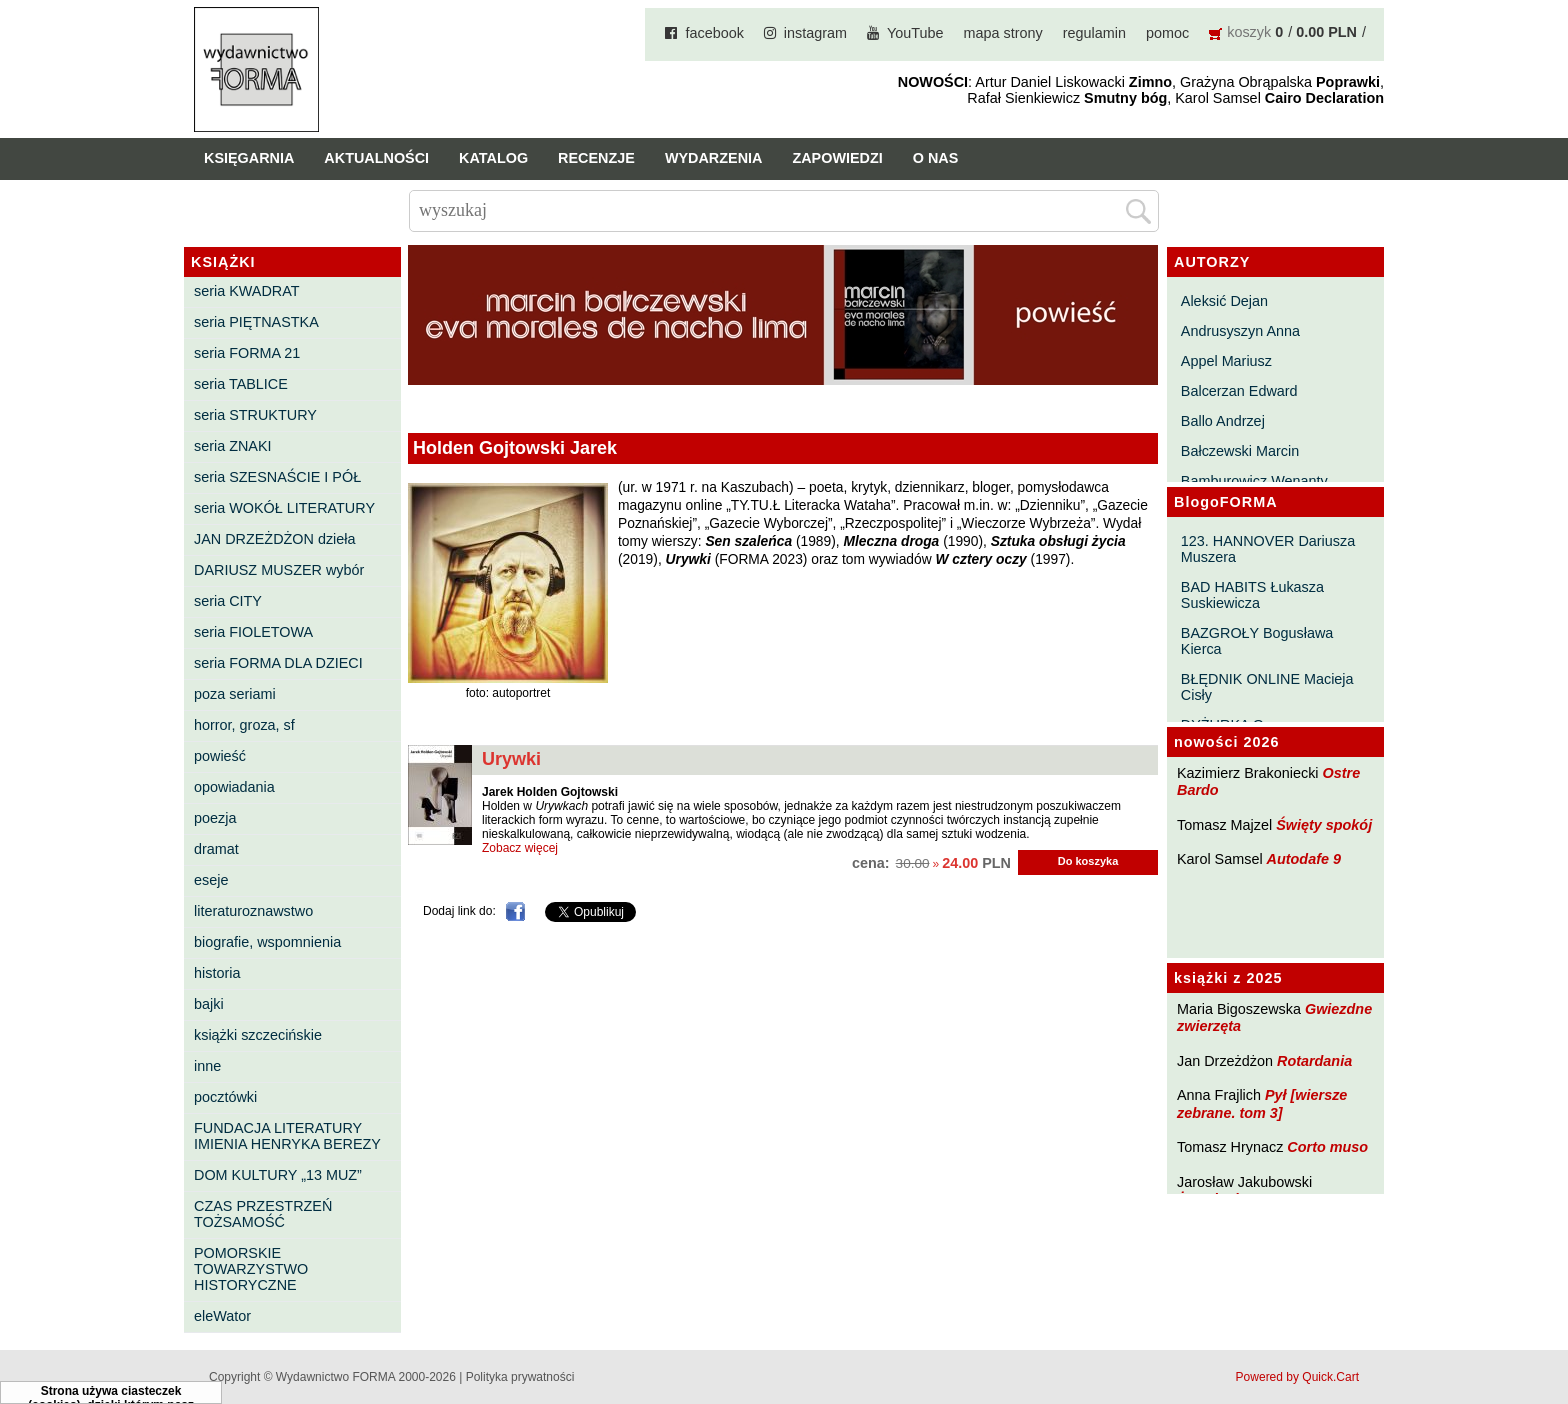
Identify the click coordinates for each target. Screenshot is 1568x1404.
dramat (216, 849)
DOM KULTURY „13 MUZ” (278, 1175)
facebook (714, 33)
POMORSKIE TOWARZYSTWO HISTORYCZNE (251, 1269)
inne (207, 1066)
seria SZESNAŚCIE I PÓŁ (277, 477)
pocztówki (225, 1097)
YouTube (915, 33)
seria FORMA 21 (247, 353)
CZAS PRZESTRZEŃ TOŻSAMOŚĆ (263, 1214)
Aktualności (376, 158)
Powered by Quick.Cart (1297, 1377)
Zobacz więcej (520, 848)
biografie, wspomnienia (267, 942)
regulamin (1094, 33)
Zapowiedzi (837, 158)
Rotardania (1314, 1061)
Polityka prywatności (520, 1377)
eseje (211, 880)
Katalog (493, 158)
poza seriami (235, 694)
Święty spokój (1324, 825)
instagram (815, 33)
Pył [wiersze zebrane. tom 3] (1262, 1103)
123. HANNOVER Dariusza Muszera (1268, 549)
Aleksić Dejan (1224, 301)
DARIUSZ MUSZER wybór (279, 570)
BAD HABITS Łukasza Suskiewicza (1252, 595)
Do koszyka (1088, 861)
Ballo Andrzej (1223, 421)
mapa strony (1003, 33)
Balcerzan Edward (1239, 391)
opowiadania (234, 787)
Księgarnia (249, 158)
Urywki (511, 759)
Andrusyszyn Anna (1240, 331)
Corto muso (1327, 1147)
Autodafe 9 (1304, 859)
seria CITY (228, 601)
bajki (209, 1004)
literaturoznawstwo (253, 911)
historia (217, 973)
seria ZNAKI (233, 446)
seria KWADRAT (247, 291)
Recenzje (596, 158)
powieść (220, 756)
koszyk (1249, 32)
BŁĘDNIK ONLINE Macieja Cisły (1267, 687)
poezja (215, 818)
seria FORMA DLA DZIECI (278, 663)
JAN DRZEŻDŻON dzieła (275, 539)
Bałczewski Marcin (1240, 451)
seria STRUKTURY (255, 415)
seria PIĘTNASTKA (256, 322)
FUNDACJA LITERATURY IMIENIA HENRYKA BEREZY (287, 1136)
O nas (936, 158)
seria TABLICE (241, 384)
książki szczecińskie (258, 1035)
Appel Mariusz (1226, 361)
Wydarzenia (714, 158)
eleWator (222, 1316)
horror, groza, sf (244, 725)
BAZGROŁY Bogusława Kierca (1257, 641)
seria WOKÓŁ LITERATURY (284, 508)
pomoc (1167, 33)
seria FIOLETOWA (253, 632)
